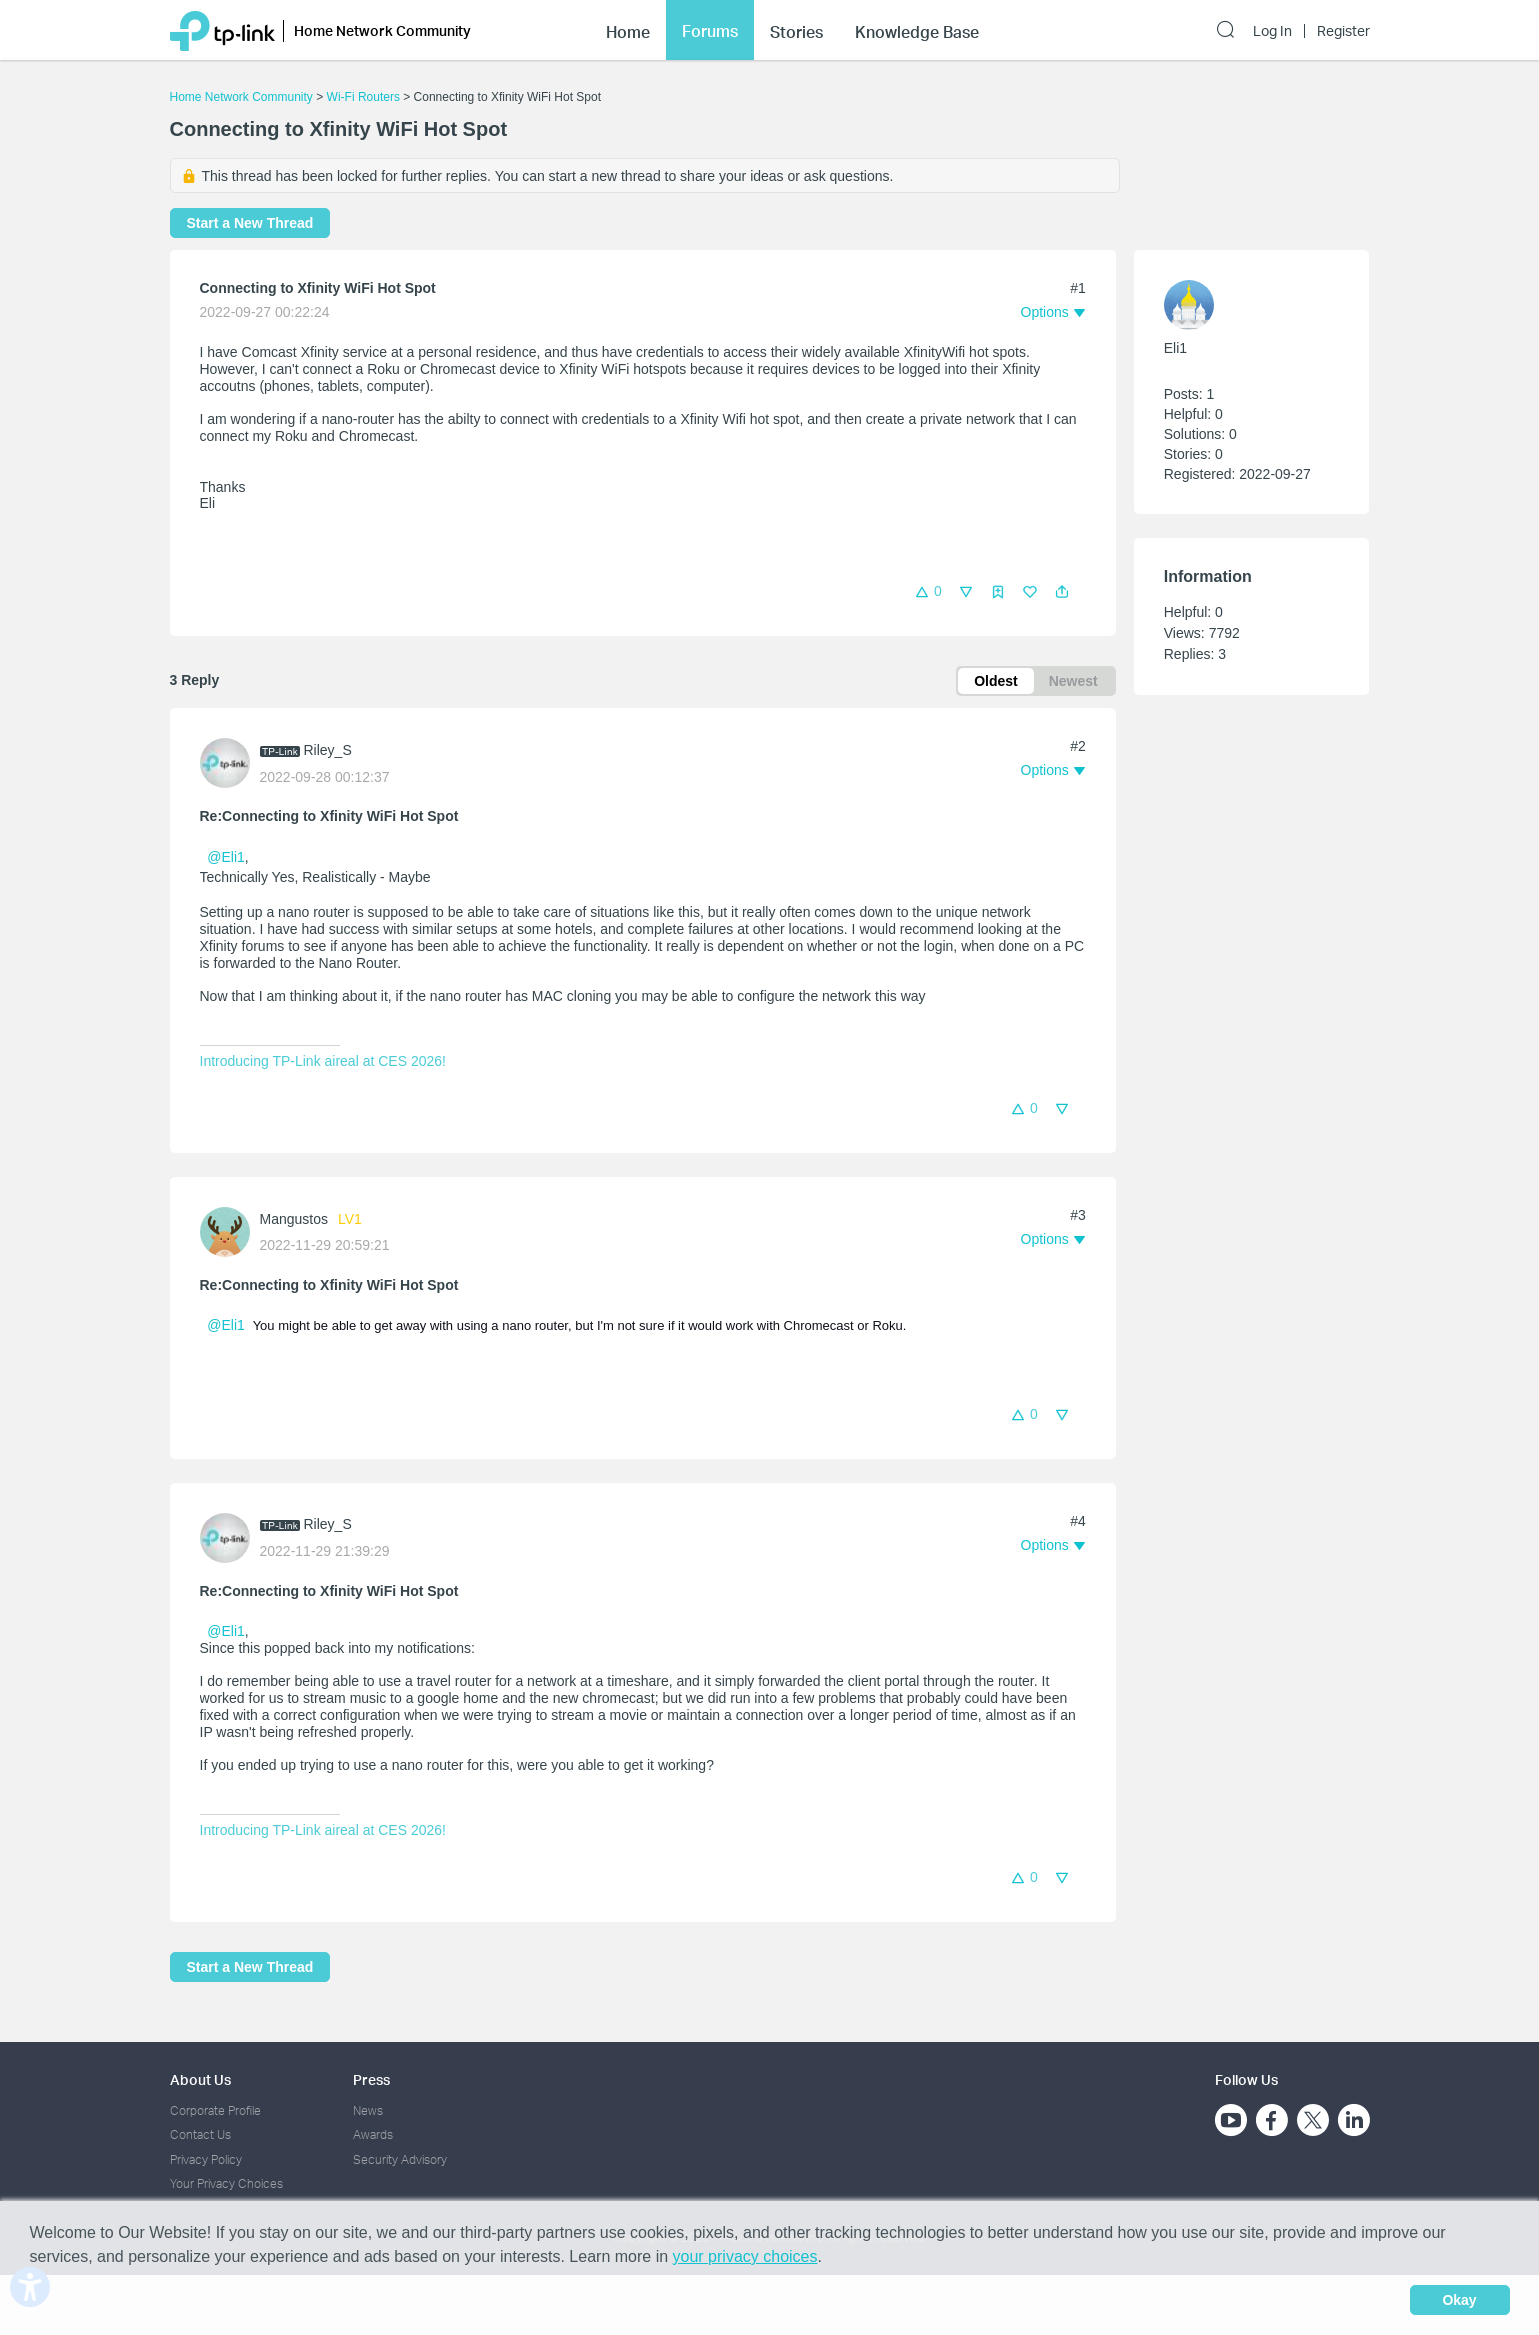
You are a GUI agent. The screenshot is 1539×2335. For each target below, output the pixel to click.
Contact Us (200, 2134)
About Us (200, 2079)
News (368, 2110)
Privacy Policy (206, 2159)
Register (1343, 31)
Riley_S (328, 750)
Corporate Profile (215, 2110)
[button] (1062, 592)
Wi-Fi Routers (365, 97)
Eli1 (1175, 348)
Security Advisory (400, 2159)
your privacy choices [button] (745, 2256)
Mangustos (294, 1219)
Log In (1272, 31)
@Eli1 (226, 857)
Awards (373, 2134)
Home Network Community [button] (382, 30)
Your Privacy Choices (226, 2183)
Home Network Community (241, 97)
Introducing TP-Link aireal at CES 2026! (323, 1061)
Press (371, 2079)
